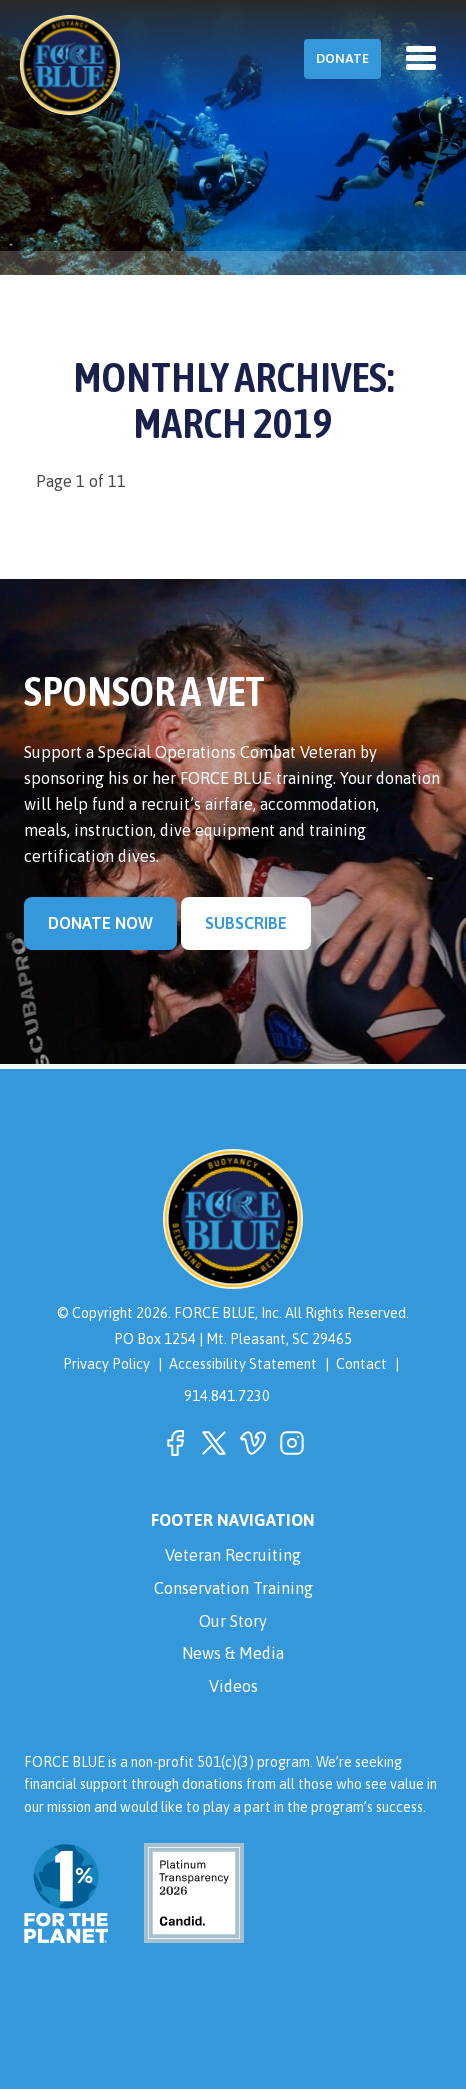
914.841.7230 (227, 1396)
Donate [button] (342, 58)
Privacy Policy (106, 1364)
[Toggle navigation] (421, 58)
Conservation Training (233, 1588)
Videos (233, 1686)
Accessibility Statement (243, 1364)
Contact (361, 1364)
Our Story (233, 1621)
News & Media (233, 1653)
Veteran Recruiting (233, 1555)
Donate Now (100, 923)
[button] (175, 1443)
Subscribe (246, 923)
